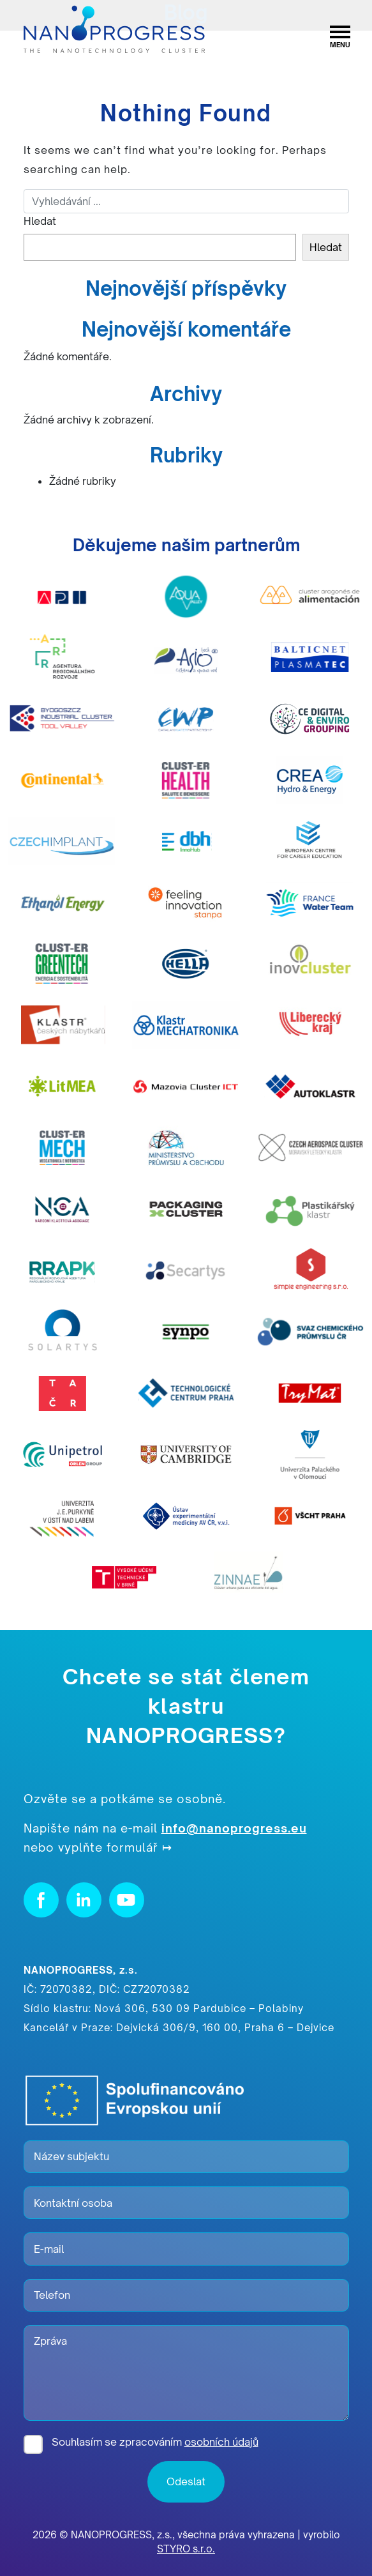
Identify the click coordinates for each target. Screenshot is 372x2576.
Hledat (40, 221)
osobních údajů (221, 2441)
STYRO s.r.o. (186, 2549)
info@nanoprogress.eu (234, 1828)
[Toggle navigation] (340, 29)
